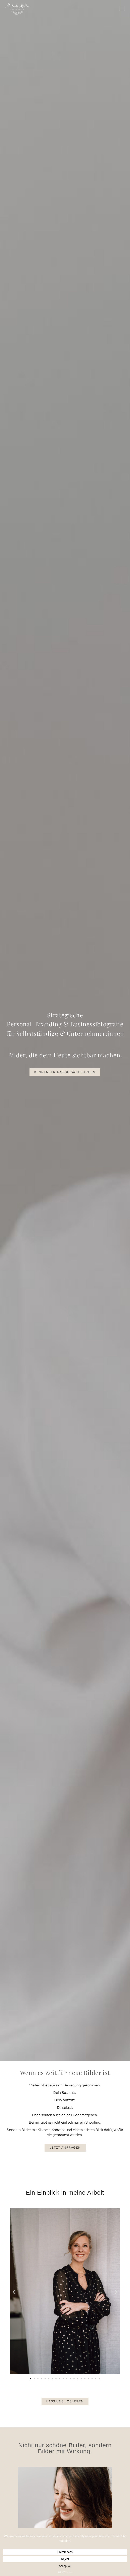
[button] (14, 2291)
